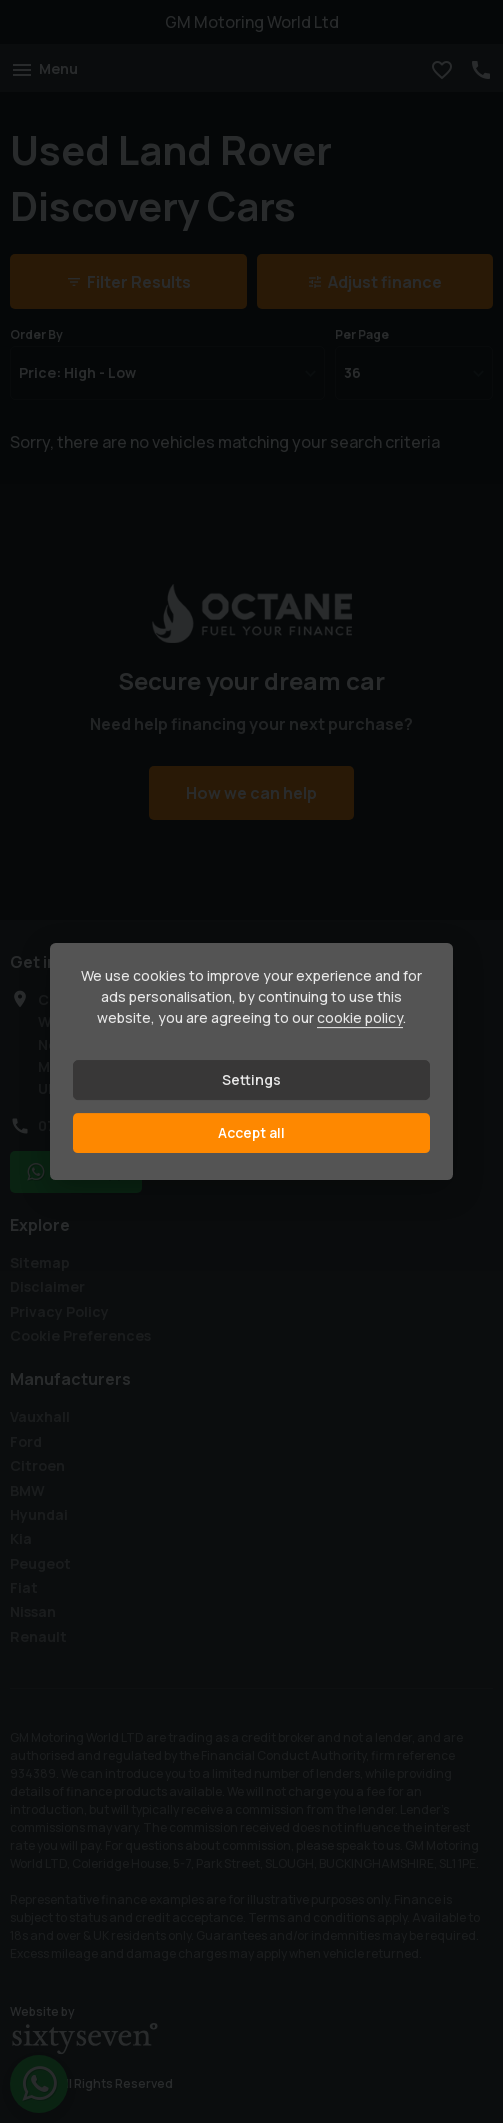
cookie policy (360, 1017)
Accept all (251, 1132)
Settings (251, 1079)
